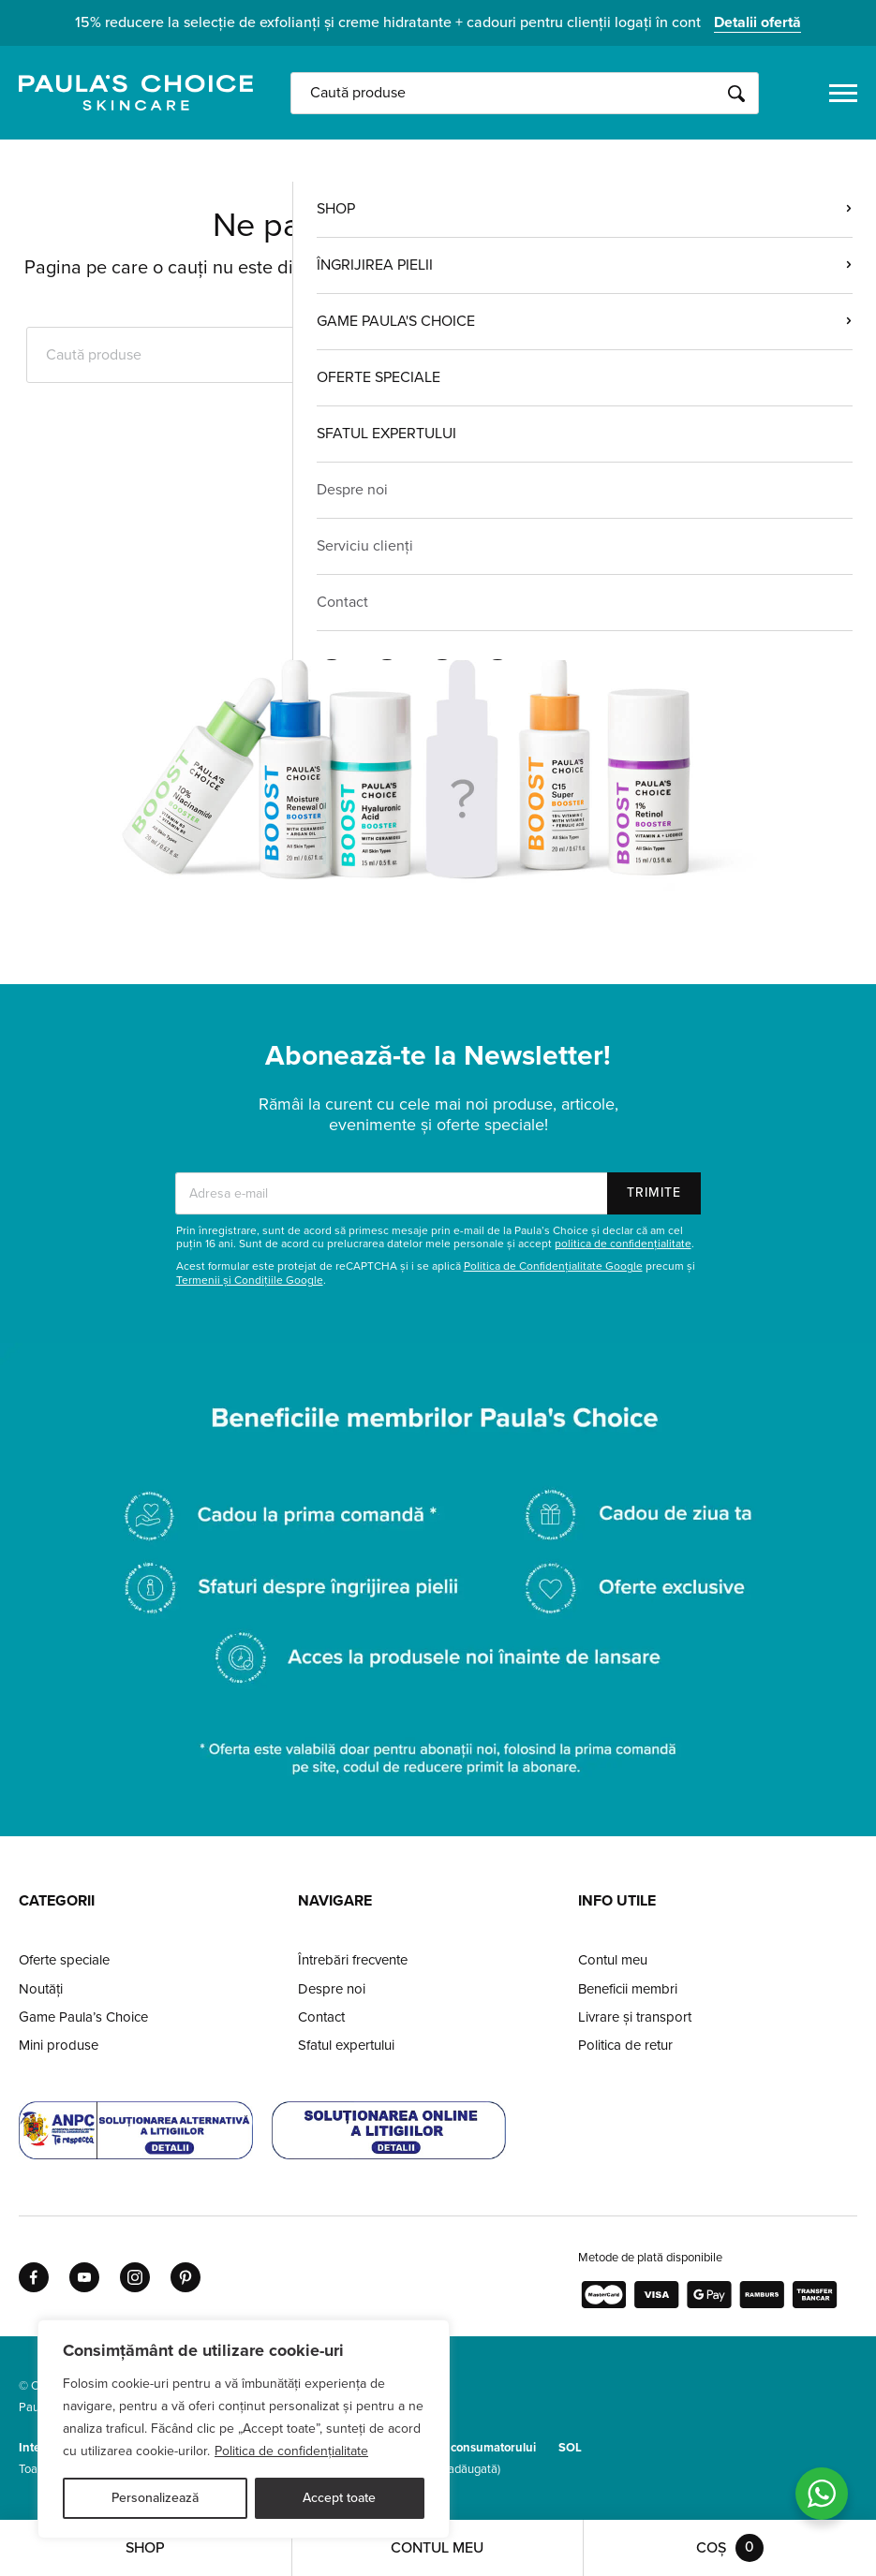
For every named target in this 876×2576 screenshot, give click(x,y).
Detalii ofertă (757, 22)
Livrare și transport (634, 2017)
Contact (321, 2017)
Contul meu (612, 1959)
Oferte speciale (64, 1959)
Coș (730, 2548)
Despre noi (331, 1988)
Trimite (654, 1192)
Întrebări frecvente (353, 1959)
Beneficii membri (627, 1988)
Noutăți (41, 1988)
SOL (570, 2447)
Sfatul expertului (346, 2045)
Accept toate (339, 2498)
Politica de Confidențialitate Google (553, 1266)
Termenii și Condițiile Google (249, 1280)
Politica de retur (625, 2045)
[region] (243, 2429)
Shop (145, 2548)
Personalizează (155, 2498)
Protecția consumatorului (468, 2447)
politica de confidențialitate (623, 1243)
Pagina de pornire (438, 516)
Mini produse (58, 2045)
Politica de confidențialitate (291, 2451)
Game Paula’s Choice (83, 2017)
